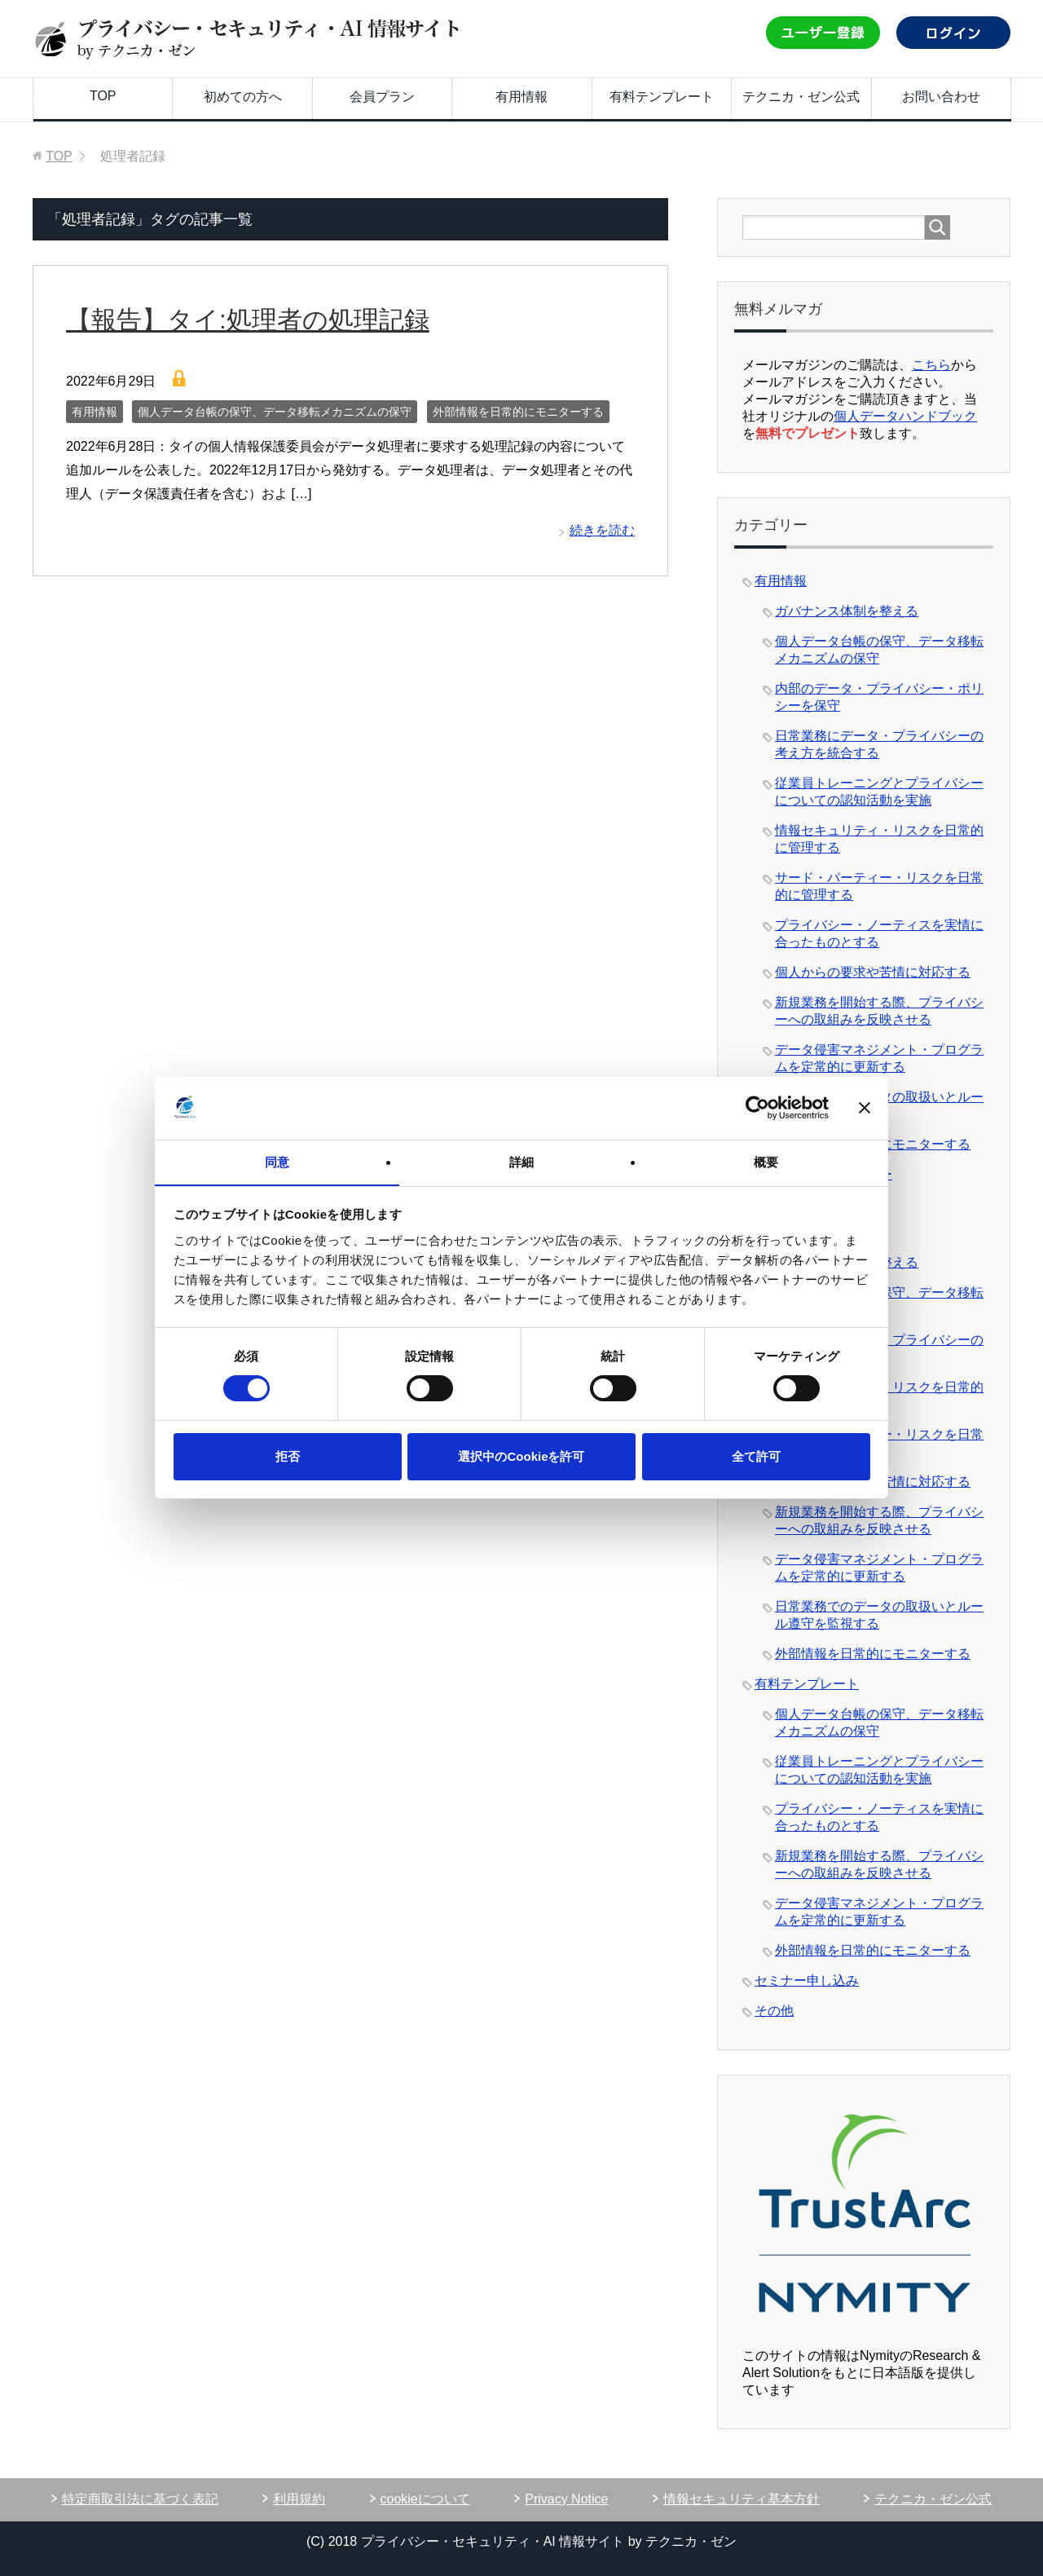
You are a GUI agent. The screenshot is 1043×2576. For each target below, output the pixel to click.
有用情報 (521, 97)
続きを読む (602, 530)
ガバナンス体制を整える (846, 611)
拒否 (287, 1456)
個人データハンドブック (905, 416)
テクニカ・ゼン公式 (801, 97)
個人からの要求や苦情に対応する (872, 972)
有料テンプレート (662, 97)
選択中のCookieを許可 (521, 1456)
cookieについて (425, 2499)
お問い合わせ (941, 97)
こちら (931, 365)
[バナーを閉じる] (864, 1108)
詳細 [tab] (521, 1161)
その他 (774, 2011)
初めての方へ (243, 97)
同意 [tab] (277, 1161)
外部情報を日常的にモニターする (518, 411)
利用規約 (299, 2499)
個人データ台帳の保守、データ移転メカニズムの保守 (274, 411)
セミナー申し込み (807, 1980)
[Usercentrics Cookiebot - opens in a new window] (757, 1108)
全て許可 (756, 1456)
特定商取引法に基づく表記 (140, 2499)
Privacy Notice (566, 2499)
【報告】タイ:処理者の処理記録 (265, 318)
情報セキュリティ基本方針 (741, 2499)
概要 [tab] (766, 1161)
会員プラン (382, 97)
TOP (103, 96)
